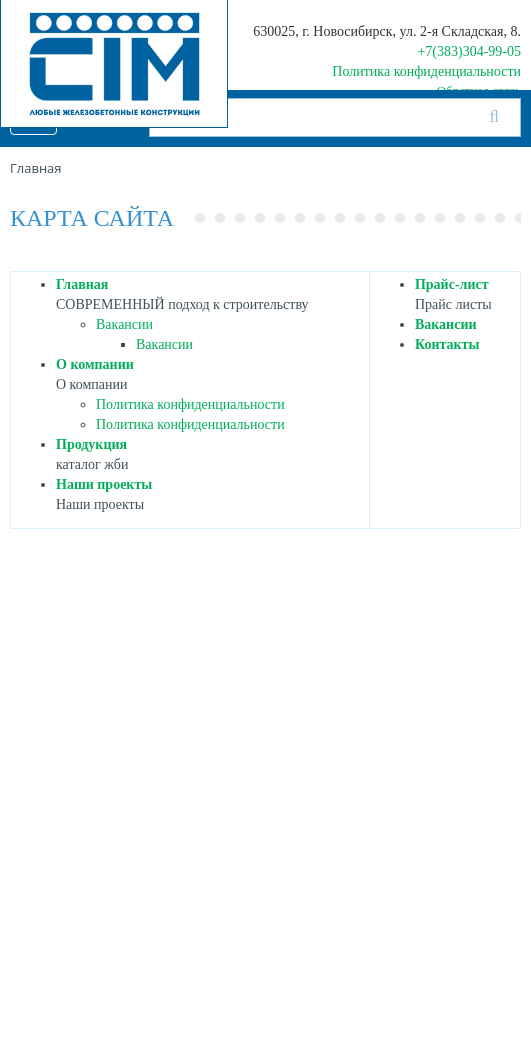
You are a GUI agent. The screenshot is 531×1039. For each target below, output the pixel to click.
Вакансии (124, 324)
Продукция (91, 444)
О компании (95, 364)
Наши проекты (104, 484)
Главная (82, 284)
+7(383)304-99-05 (469, 51)
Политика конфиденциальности (426, 71)
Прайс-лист (452, 284)
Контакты (447, 344)
